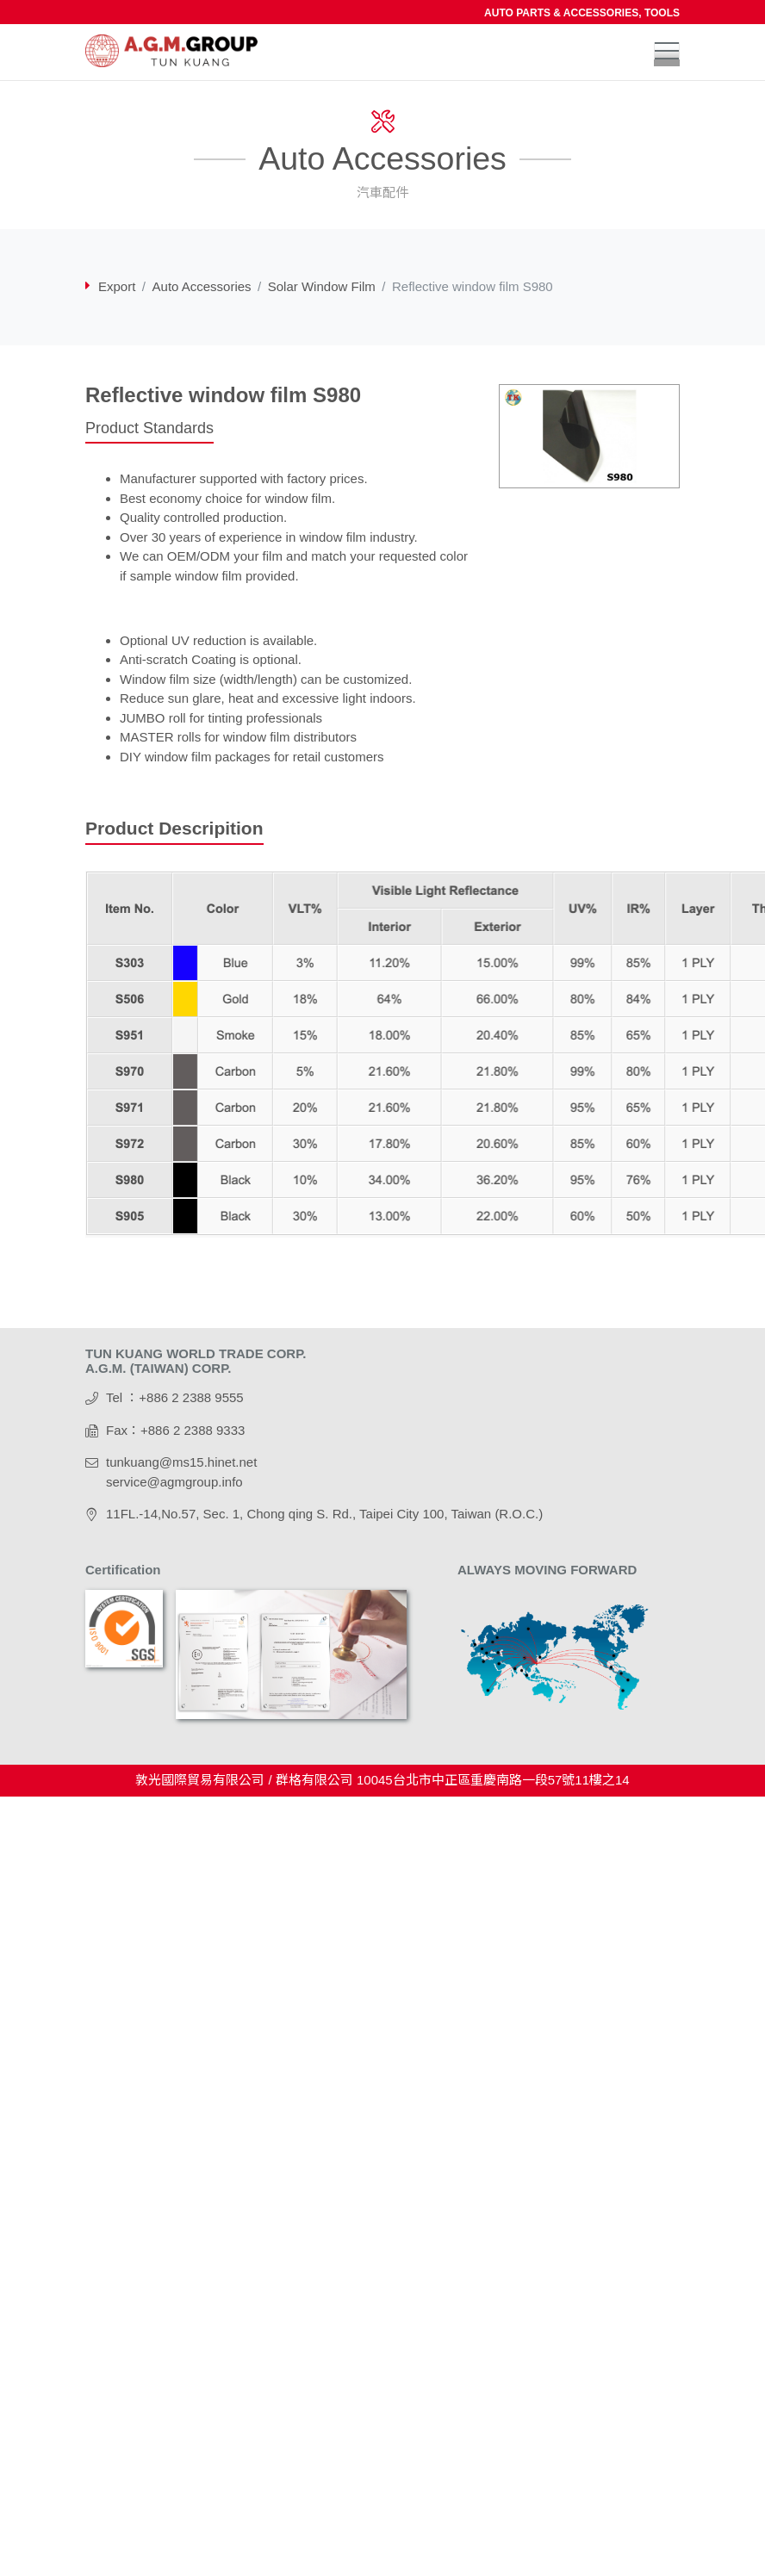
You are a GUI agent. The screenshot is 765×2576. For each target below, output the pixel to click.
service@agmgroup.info (174, 1481)
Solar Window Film (322, 286)
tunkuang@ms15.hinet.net (181, 1462)
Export (116, 286)
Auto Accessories (202, 286)
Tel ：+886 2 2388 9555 (175, 1397)
